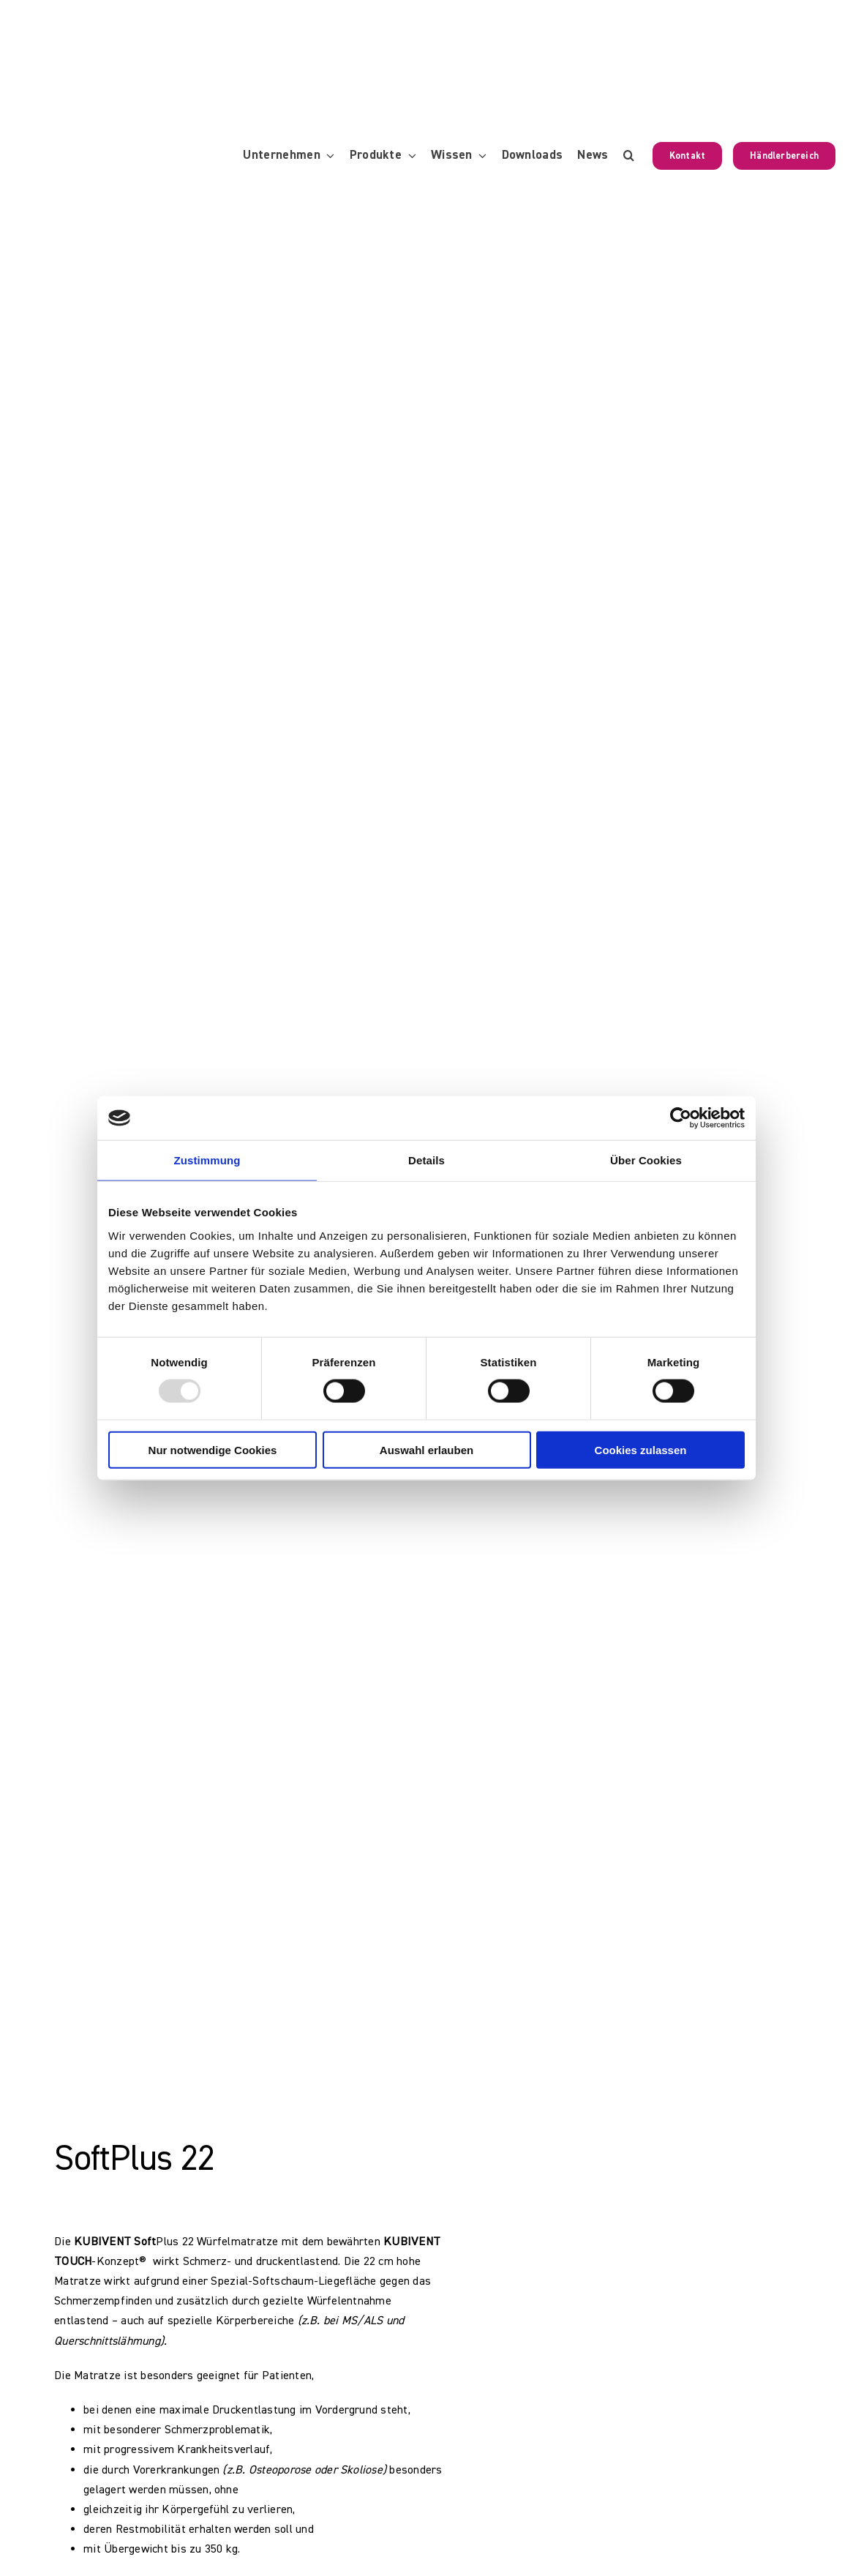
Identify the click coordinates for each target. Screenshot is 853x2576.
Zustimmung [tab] (207, 1160)
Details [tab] (426, 1160)
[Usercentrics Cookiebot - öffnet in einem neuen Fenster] (681, 1118)
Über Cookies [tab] (646, 1160)
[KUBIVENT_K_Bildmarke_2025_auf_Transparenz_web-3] (121, 24)
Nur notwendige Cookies (213, 1449)
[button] (628, 156)
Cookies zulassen (641, 1449)
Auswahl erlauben (426, 1449)
